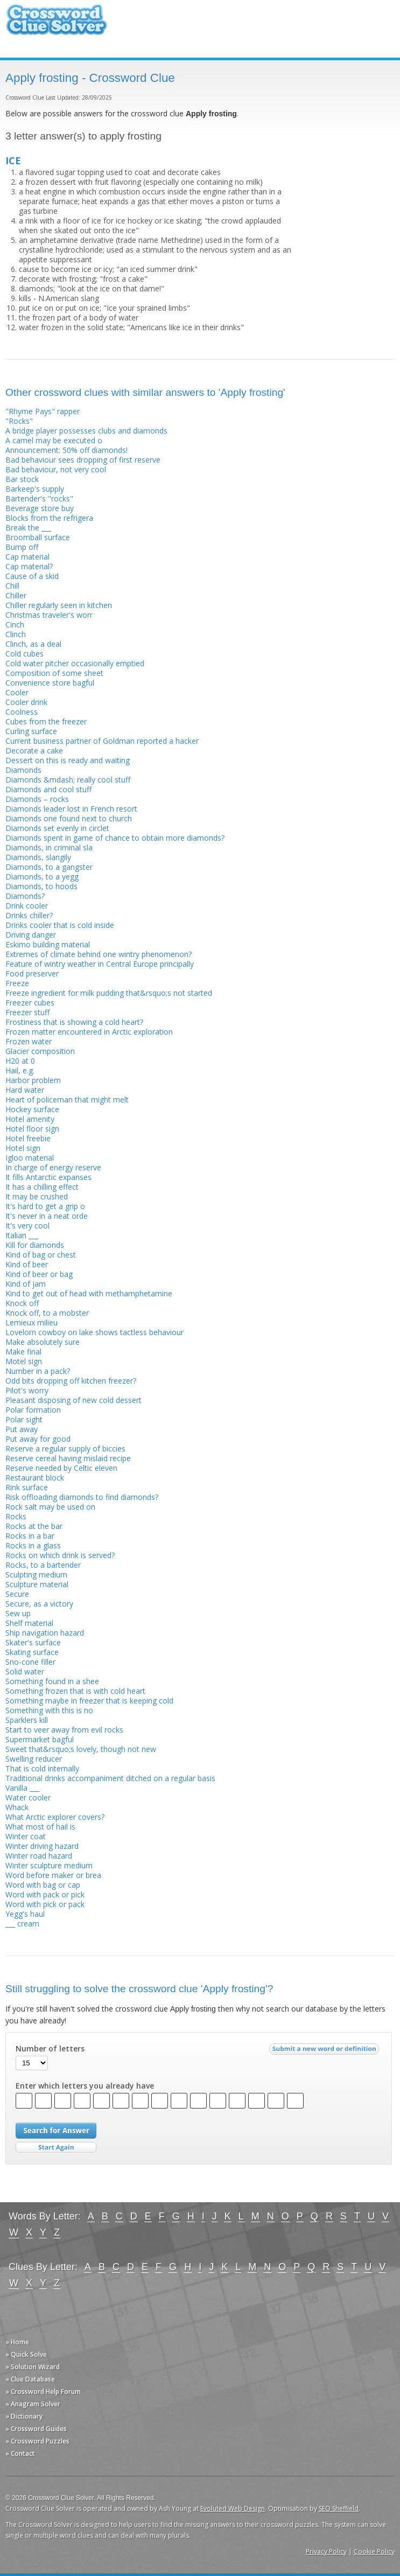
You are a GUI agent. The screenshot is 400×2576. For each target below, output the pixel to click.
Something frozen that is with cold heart (75, 1691)
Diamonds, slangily (38, 857)
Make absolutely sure (42, 1342)
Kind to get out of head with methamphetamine (88, 1293)
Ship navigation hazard (44, 1633)
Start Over (56, 2147)
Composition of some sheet (54, 673)
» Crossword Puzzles (37, 2441)
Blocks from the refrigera (49, 518)
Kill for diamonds (34, 1245)
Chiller (15, 595)
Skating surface (32, 1652)
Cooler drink (26, 702)
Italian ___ (21, 1235)
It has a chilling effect (42, 1187)
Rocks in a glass (33, 1545)
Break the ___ (28, 527)
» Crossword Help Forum (43, 2391)
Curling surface (31, 731)
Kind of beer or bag (39, 1274)
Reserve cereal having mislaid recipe (68, 1458)
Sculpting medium (36, 1574)
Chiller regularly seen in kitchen (58, 605)
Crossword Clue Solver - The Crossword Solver (56, 24)
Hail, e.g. (19, 1070)
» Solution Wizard (32, 2366)
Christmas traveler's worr (49, 615)
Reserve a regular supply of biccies (65, 1448)
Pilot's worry (26, 1390)
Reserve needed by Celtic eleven (61, 1468)
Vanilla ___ (22, 1788)
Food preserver (32, 973)
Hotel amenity (29, 1119)
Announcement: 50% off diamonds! (66, 450)
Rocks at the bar (33, 1526)
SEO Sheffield (339, 2508)
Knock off (22, 1303)
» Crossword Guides (36, 2428)
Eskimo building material (47, 944)
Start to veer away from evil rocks (64, 1730)
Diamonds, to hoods (41, 886)
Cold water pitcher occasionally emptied (74, 663)
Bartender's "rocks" (39, 498)
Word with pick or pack (45, 1904)
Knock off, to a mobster (47, 1313)
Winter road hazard (38, 1856)
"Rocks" (19, 421)
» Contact (20, 2453)
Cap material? (29, 566)
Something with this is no (49, 1710)
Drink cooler (26, 905)
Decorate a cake (34, 750)
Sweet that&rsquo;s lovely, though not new (80, 1749)
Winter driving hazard (42, 1846)
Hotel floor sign (32, 1128)
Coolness (21, 712)
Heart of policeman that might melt (67, 1099)
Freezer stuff (27, 1012)
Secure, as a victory (39, 1603)
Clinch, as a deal (33, 644)
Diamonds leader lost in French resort (71, 809)
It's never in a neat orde (46, 1216)
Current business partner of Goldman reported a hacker (102, 741)
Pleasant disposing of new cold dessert (73, 1400)
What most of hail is (40, 1826)
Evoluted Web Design (232, 2508)
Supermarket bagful (39, 1739)
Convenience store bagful (49, 683)
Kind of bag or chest (40, 1254)
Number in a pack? (37, 1371)
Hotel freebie (28, 1138)
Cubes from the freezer (46, 721)
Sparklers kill (26, 1720)
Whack (17, 1807)
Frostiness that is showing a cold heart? (74, 1022)
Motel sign (23, 1361)
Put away (21, 1429)
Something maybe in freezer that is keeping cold (89, 1700)
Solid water (24, 1671)
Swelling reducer (33, 1759)
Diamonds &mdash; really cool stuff (67, 779)
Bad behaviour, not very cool (55, 469)
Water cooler (28, 1797)
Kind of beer (26, 1264)
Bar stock (22, 479)
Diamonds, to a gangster (49, 867)
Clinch (15, 634)
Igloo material (29, 1158)
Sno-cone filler (30, 1662)
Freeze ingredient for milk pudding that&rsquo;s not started (108, 993)
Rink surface (26, 1487)
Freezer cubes (29, 1002)
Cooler (17, 692)
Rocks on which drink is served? (60, 1555)
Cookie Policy (374, 2551)
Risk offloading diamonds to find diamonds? (81, 1497)
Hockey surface (32, 1109)
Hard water (24, 1090)
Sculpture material (36, 1584)
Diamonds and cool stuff (48, 789)
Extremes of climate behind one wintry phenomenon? (98, 954)
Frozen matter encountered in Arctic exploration (89, 1032)
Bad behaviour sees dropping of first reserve (82, 460)
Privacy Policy (326, 2551)
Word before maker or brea (53, 1875)
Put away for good (38, 1439)
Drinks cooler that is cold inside (59, 925)
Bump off (21, 547)
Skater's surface (33, 1642)
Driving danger (30, 935)
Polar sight (24, 1419)
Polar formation (33, 1410)
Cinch (14, 624)
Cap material (27, 556)
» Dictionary (24, 2416)
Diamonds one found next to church (68, 818)
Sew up (18, 1613)
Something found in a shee (52, 1681)
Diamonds (23, 770)
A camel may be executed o (53, 440)
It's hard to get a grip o (45, 1206)
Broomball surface (37, 537)
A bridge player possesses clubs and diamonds (86, 430)
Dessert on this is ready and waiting (67, 760)
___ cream (22, 1923)
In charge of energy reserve (53, 1167)
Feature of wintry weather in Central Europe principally (99, 964)
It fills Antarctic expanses (48, 1177)
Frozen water (28, 1041)
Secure (17, 1594)
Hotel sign (22, 1148)
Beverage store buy (39, 508)
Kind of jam (25, 1284)
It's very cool (27, 1225)
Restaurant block (34, 1477)
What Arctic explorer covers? (54, 1817)
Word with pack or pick (45, 1894)
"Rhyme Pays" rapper (42, 411)
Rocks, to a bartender (43, 1565)
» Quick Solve (26, 2354)
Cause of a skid (32, 576)
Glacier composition (40, 1051)
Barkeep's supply (34, 489)
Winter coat (25, 1836)
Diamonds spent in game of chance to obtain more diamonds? (114, 838)
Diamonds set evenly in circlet (57, 828)
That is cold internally (42, 1768)
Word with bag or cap (42, 1885)
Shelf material (29, 1623)
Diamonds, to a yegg (42, 876)
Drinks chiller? (29, 915)
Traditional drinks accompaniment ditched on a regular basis (110, 1778)
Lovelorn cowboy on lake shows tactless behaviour (94, 1332)
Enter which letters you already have (85, 2086)
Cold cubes (24, 653)
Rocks (15, 1516)
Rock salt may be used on (50, 1507)
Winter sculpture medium (49, 1865)
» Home (17, 2342)
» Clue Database (30, 2379)
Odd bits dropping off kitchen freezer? (70, 1381)
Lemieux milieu (31, 1322)
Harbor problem (33, 1080)
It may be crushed (36, 1196)
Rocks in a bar (29, 1536)
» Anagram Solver (32, 2404)
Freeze (17, 983)
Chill (12, 586)
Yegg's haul (25, 1914)
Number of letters (50, 2049)
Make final (23, 1351)
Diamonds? (25, 896)
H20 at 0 (20, 1061)
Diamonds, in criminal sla (49, 847)
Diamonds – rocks (37, 799)
